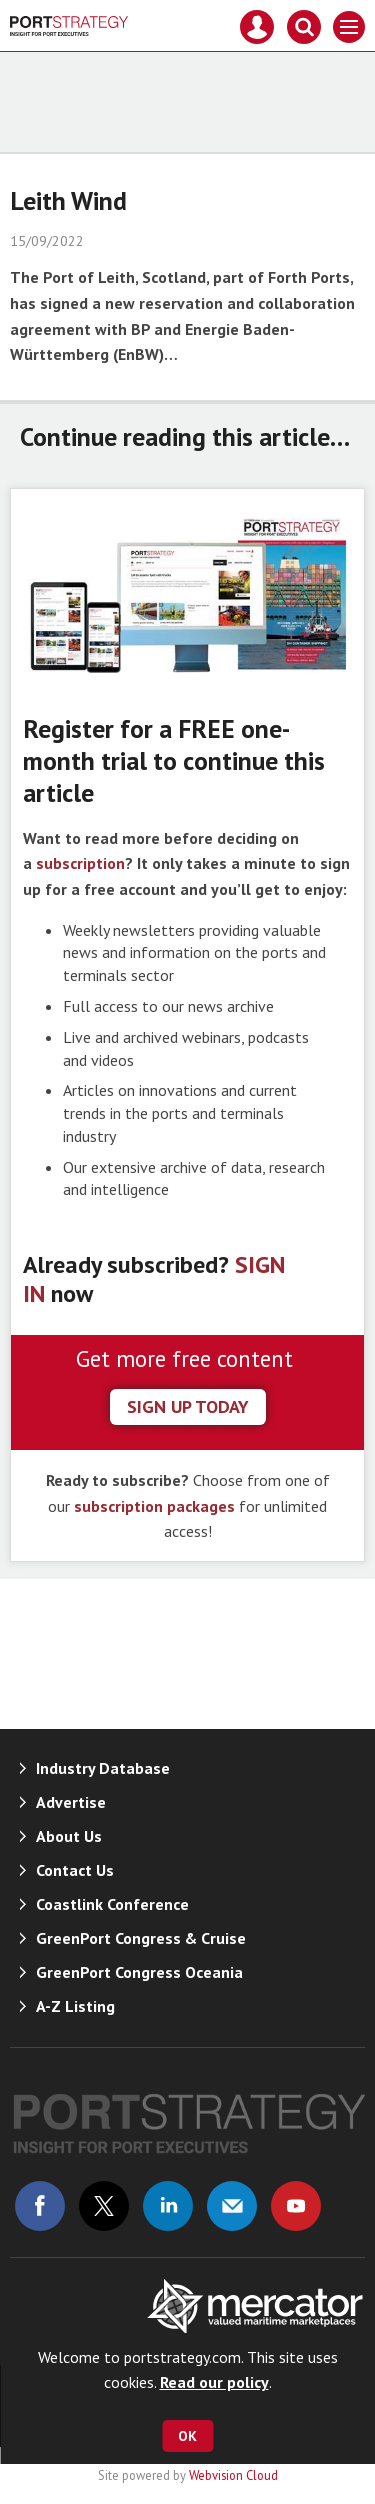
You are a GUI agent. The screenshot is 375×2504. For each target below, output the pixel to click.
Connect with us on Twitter (104, 2206)
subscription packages (154, 1506)
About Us (69, 1836)
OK (187, 2436)
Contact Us (75, 1870)
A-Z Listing (75, 2006)
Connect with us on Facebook (40, 2206)
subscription (80, 863)
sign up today (188, 1406)
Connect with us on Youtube (296, 2206)
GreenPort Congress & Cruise (141, 1938)
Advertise (71, 1802)
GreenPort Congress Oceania (139, 1972)
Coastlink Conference (112, 1904)
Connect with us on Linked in (168, 2206)
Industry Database (103, 1768)
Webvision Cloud (233, 2475)
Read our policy (214, 2382)
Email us (232, 2206)
